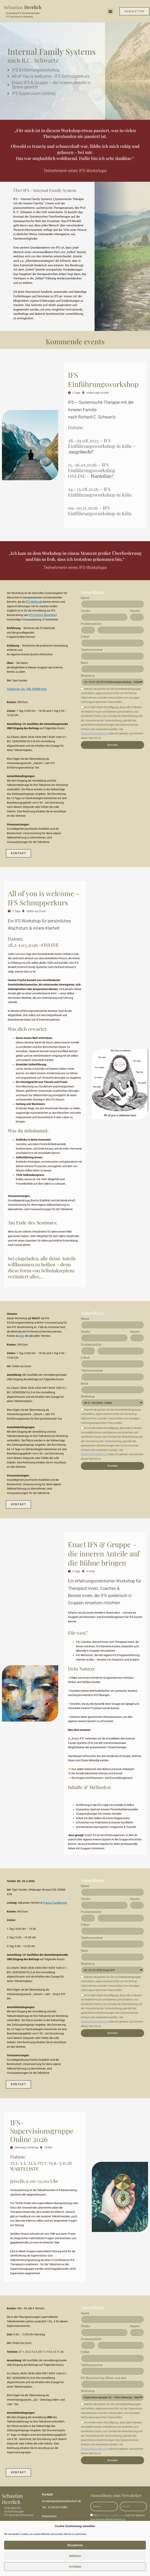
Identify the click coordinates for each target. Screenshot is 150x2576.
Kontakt (47, 2494)
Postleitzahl (89, 624)
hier (22, 1335)
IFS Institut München (41, 614)
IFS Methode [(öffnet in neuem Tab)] (33, 601)
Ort (99, 624)
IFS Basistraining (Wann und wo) (103, 2378)
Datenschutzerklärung (94, 733)
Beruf (84, 662)
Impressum (49, 2516)
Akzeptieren (75, 2545)
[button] (110, 11)
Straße (85, 610)
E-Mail (85, 636)
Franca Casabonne (54, 1902)
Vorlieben (75, 2566)
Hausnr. (135, 610)
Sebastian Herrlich (12, 2498)
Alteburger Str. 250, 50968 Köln (26, 688)
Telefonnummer (92, 649)
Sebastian (24, 7)
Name (85, 597)
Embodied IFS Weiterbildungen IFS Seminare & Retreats (18, 2511)
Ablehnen (75, 2556)
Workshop (88, 675)
